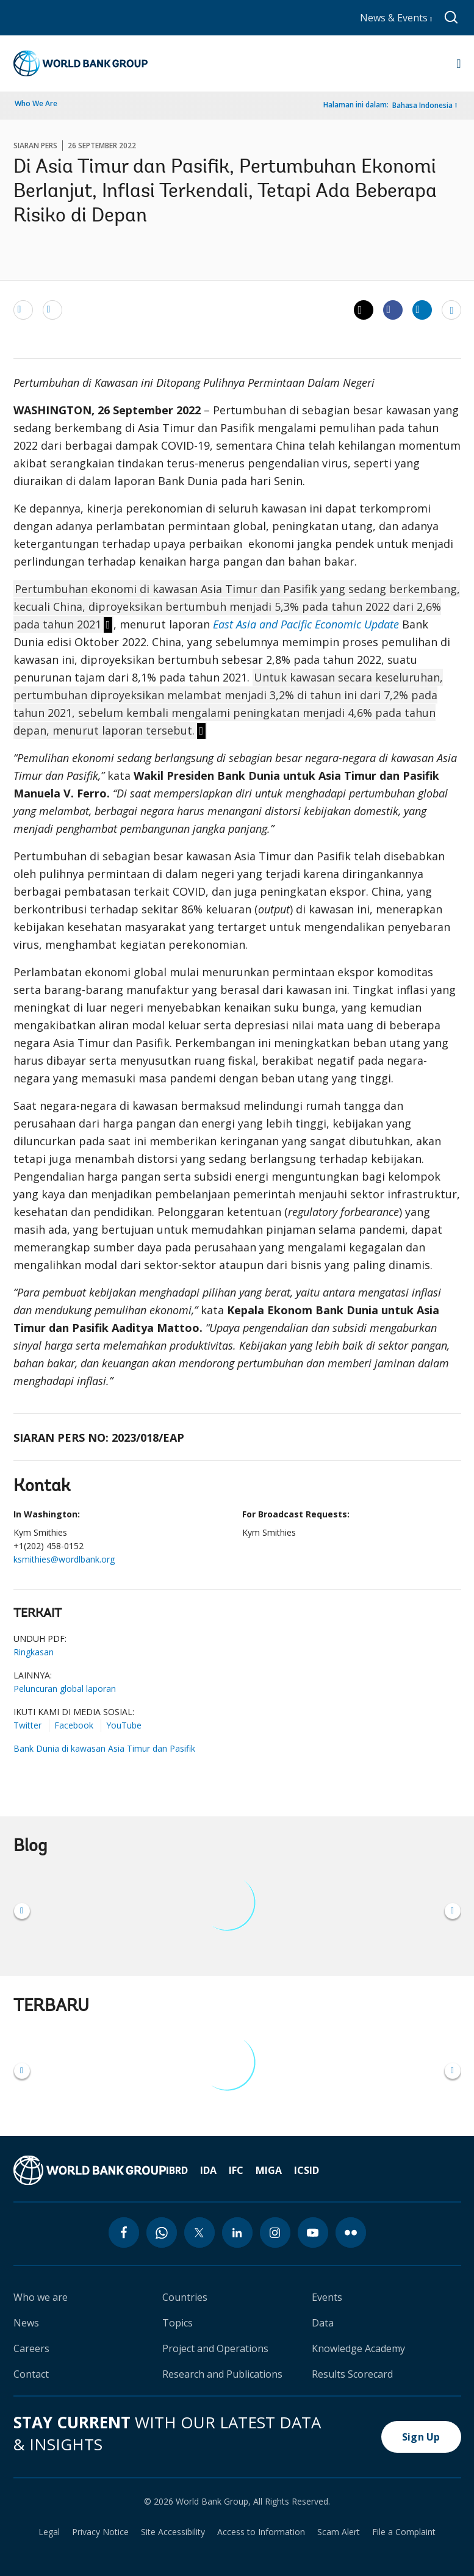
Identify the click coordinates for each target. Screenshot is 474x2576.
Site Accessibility (173, 2532)
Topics (177, 2323)
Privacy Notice (100, 2532)
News (26, 2323)
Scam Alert (338, 2532)
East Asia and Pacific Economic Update (306, 624)
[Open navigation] (458, 63)
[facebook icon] (124, 2232)
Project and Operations (215, 2348)
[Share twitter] (363, 310)
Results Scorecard (352, 2374)
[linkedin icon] (237, 2232)
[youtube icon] (313, 2232)
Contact (31, 2374)
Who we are (40, 2297)
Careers (31, 2348)
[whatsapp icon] (161, 2232)
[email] (23, 309)
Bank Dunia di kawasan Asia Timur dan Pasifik (104, 1748)
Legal (49, 2532)
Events (327, 2297)
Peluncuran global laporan (64, 1688)
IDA (208, 2170)
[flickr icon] (351, 2232)
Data (323, 2323)
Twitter (27, 1725)
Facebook (73, 1725)
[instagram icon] (275, 2232)
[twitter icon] (199, 2232)
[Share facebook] (393, 309)
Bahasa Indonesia (422, 105)
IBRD (177, 2170)
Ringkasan (33, 1652)
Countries (184, 2297)
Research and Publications (222, 2374)
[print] (52, 309)
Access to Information (261, 2532)
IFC (236, 2170)
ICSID (306, 2170)
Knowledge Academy (358, 2348)
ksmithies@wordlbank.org (64, 1559)
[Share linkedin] (422, 309)
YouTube (124, 1725)
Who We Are (36, 103)
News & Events (396, 17)
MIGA (269, 2170)
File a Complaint (404, 2532)
